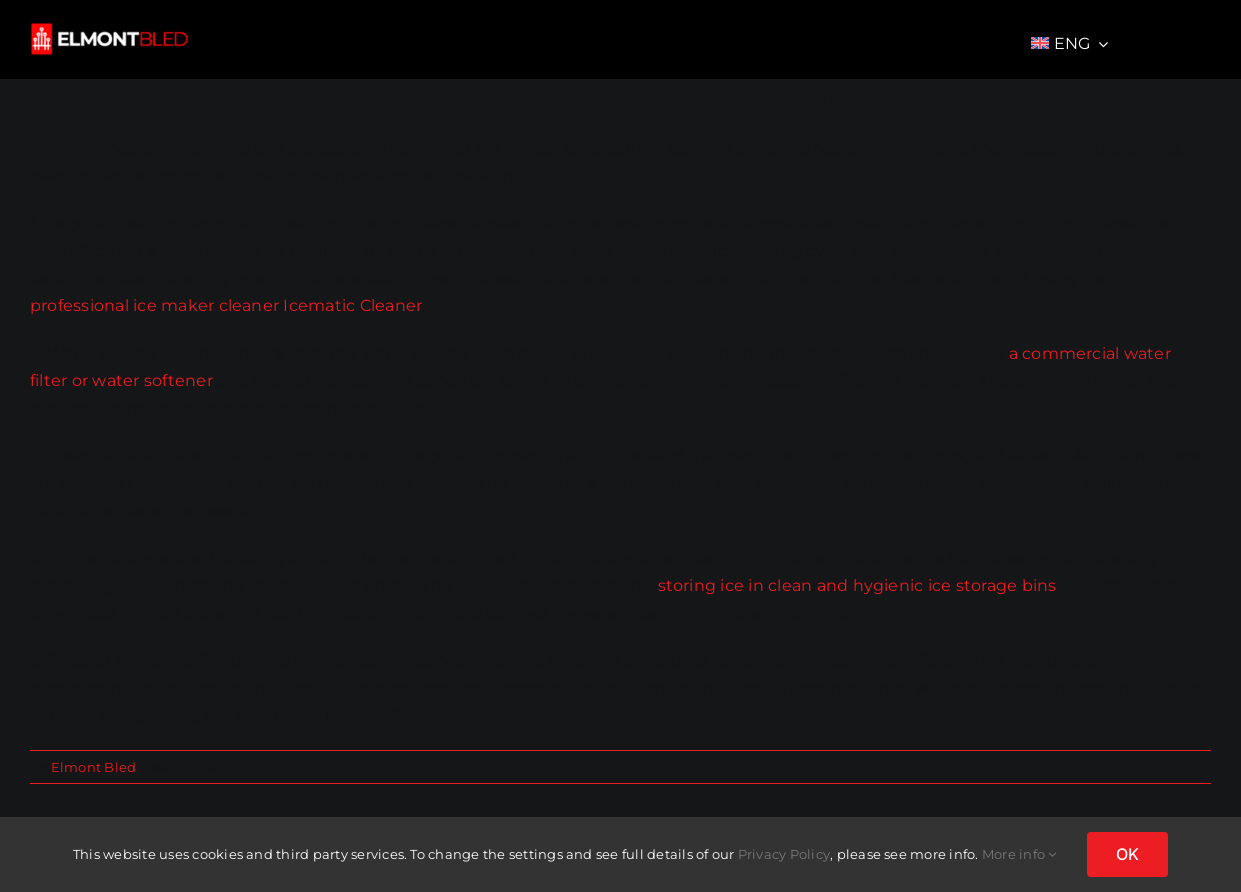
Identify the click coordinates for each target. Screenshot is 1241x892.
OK (1127, 854)
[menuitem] (1070, 44)
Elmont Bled (94, 767)
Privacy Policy (784, 854)
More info (1019, 854)
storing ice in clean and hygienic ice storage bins (857, 585)
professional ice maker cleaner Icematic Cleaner (226, 305)
